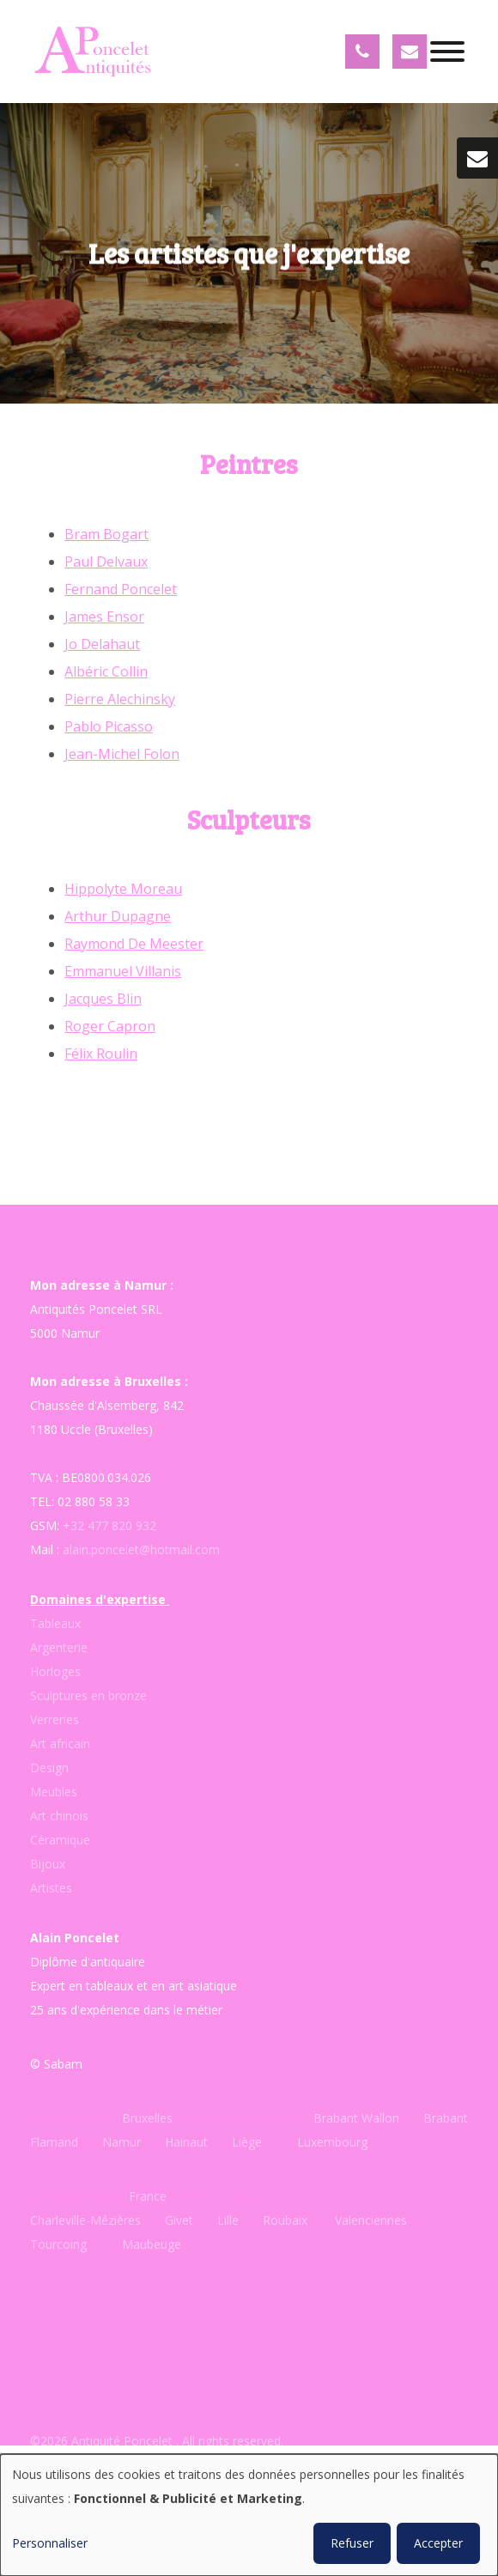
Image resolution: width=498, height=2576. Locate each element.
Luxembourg (332, 2142)
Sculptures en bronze (88, 1695)
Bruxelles (149, 2118)
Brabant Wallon (356, 2118)
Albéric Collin (106, 671)
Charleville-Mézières (85, 2220)
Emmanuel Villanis (122, 971)
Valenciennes (371, 2220)
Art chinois (59, 1815)
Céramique (60, 1840)
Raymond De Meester (133, 943)
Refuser (352, 2543)
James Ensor (104, 616)
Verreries (54, 1719)
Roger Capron (109, 1026)
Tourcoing (58, 2244)
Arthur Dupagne (117, 916)
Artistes (51, 1888)
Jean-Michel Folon (121, 753)
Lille (228, 2220)
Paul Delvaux (106, 561)
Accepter (438, 2543)
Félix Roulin (100, 1053)
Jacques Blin (103, 998)
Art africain (60, 1743)
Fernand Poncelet (120, 589)
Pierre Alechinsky (119, 699)
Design (49, 1767)
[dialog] (249, 2515)
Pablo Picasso (108, 726)
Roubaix (283, 2220)
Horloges (55, 1671)
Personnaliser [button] (50, 2543)
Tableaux (55, 1623)
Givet (179, 2220)
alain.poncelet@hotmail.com (141, 1549)
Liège (248, 2142)
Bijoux (47, 1864)
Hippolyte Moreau (123, 888)
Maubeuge (151, 2244)
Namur (121, 2142)
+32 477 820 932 (109, 1525)
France (148, 2196)
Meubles (53, 1791)
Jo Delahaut (102, 644)
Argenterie (59, 1647)
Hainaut (186, 2142)
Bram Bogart (106, 534)
